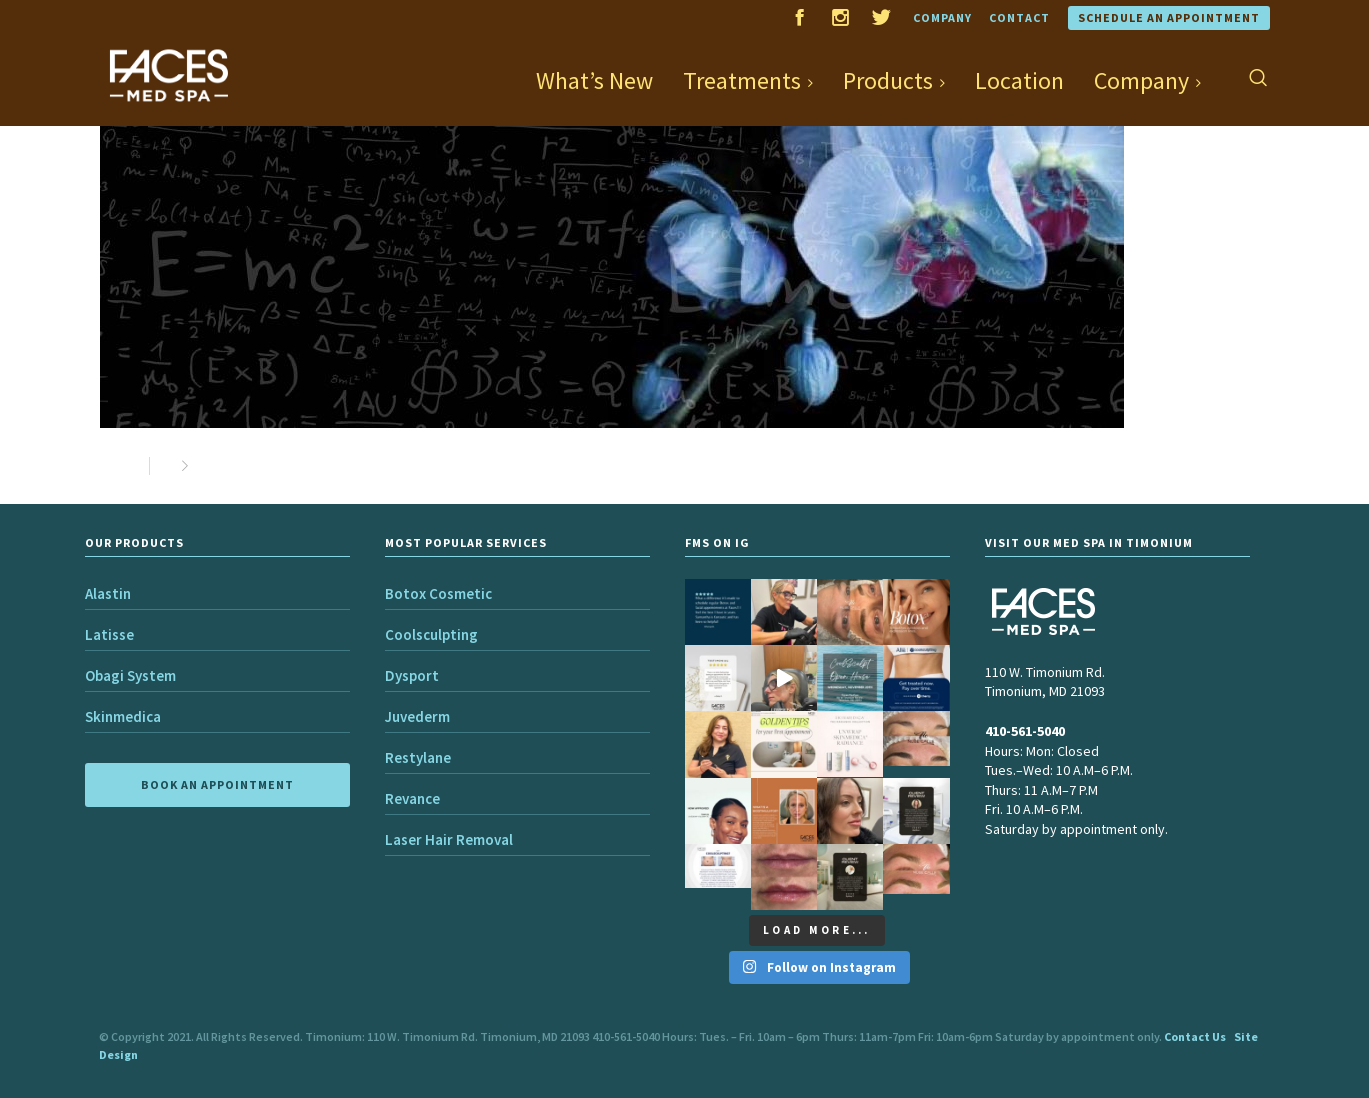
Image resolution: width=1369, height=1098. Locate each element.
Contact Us (1195, 1036)
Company (942, 17)
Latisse (109, 634)
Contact (1019, 17)
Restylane (418, 757)
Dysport (412, 675)
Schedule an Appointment (1169, 17)
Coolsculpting (431, 634)
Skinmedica (123, 716)
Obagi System (130, 675)
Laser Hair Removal (449, 839)
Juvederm (417, 716)
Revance (412, 798)
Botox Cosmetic (438, 593)
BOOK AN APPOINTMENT (217, 784)
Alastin (108, 593)
